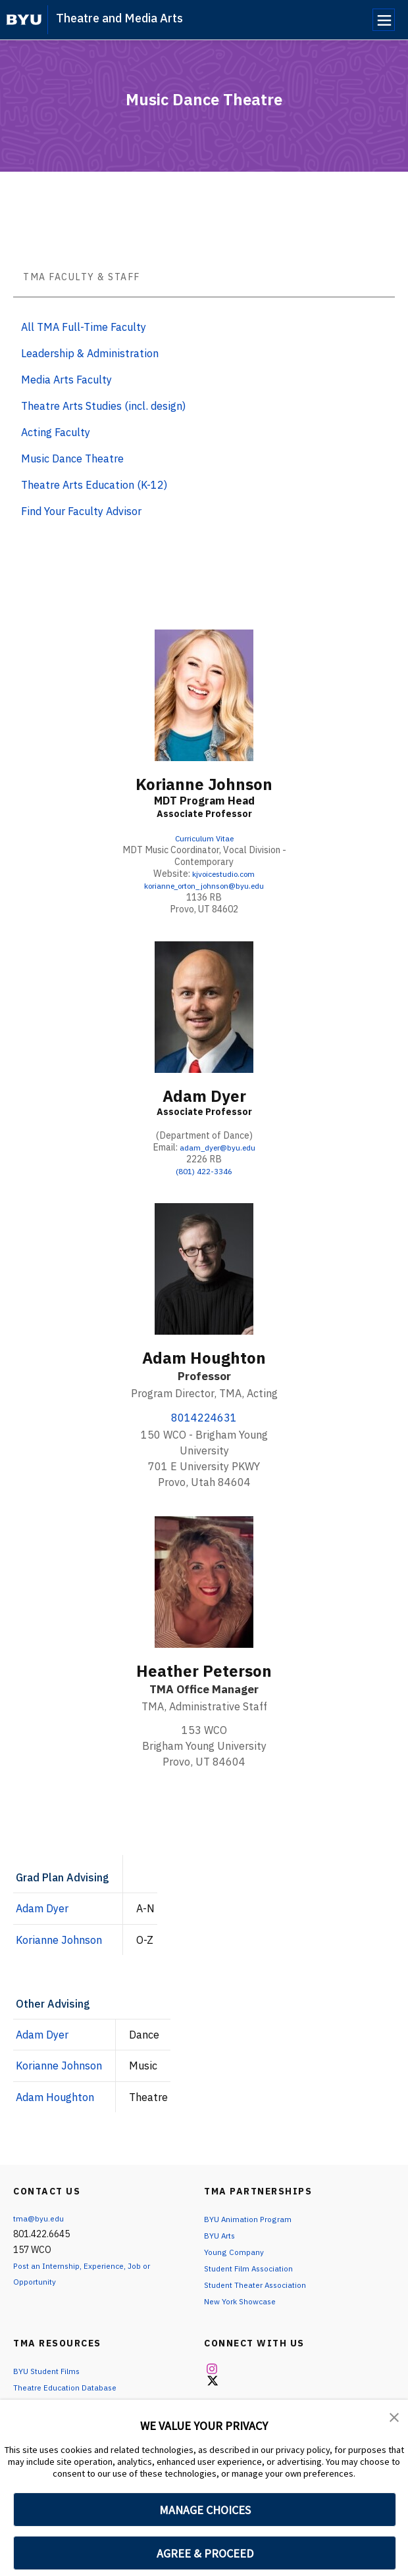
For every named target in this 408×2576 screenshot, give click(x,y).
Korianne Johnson (204, 784)
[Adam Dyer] (204, 1007)
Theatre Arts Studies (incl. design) (103, 405)
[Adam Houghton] (204, 1269)
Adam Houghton (204, 1357)
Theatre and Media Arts (119, 18)
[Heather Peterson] (204, 1582)
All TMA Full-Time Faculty (83, 327)
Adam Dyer (204, 1095)
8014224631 (204, 1417)
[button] (394, 2418)
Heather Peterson (204, 1670)
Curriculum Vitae (204, 838)
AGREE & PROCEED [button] (205, 2553)
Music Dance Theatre (72, 458)
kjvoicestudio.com (223, 873)
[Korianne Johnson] (204, 695)
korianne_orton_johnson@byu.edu (204, 885)
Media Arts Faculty (66, 379)
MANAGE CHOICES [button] (205, 2509)
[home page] (24, 19)
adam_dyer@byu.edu (217, 1147)
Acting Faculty (55, 432)
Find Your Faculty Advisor (81, 511)
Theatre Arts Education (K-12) (94, 484)
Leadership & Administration (90, 353)
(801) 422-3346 (204, 1171)
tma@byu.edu (41, 2218)
